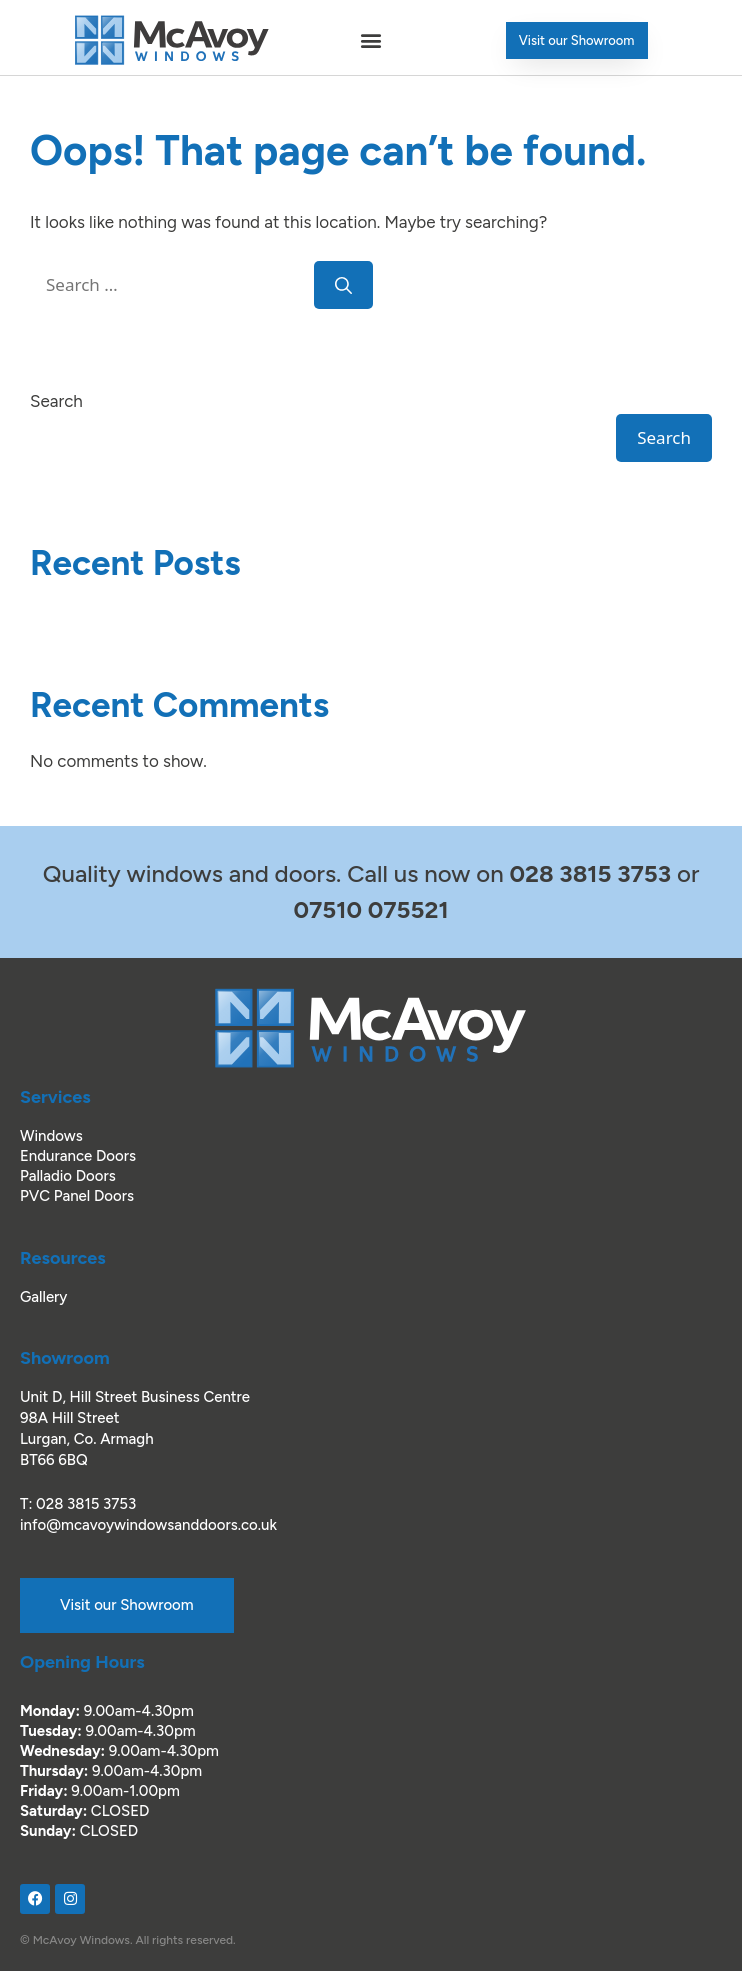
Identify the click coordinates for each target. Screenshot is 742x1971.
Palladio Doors (68, 1176)
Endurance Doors (78, 1156)
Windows (51, 1136)
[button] (371, 40)
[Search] (343, 285)
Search (56, 401)
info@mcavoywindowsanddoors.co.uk (148, 1525)
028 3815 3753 (86, 1504)
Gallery (43, 1297)
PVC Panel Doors (77, 1196)
